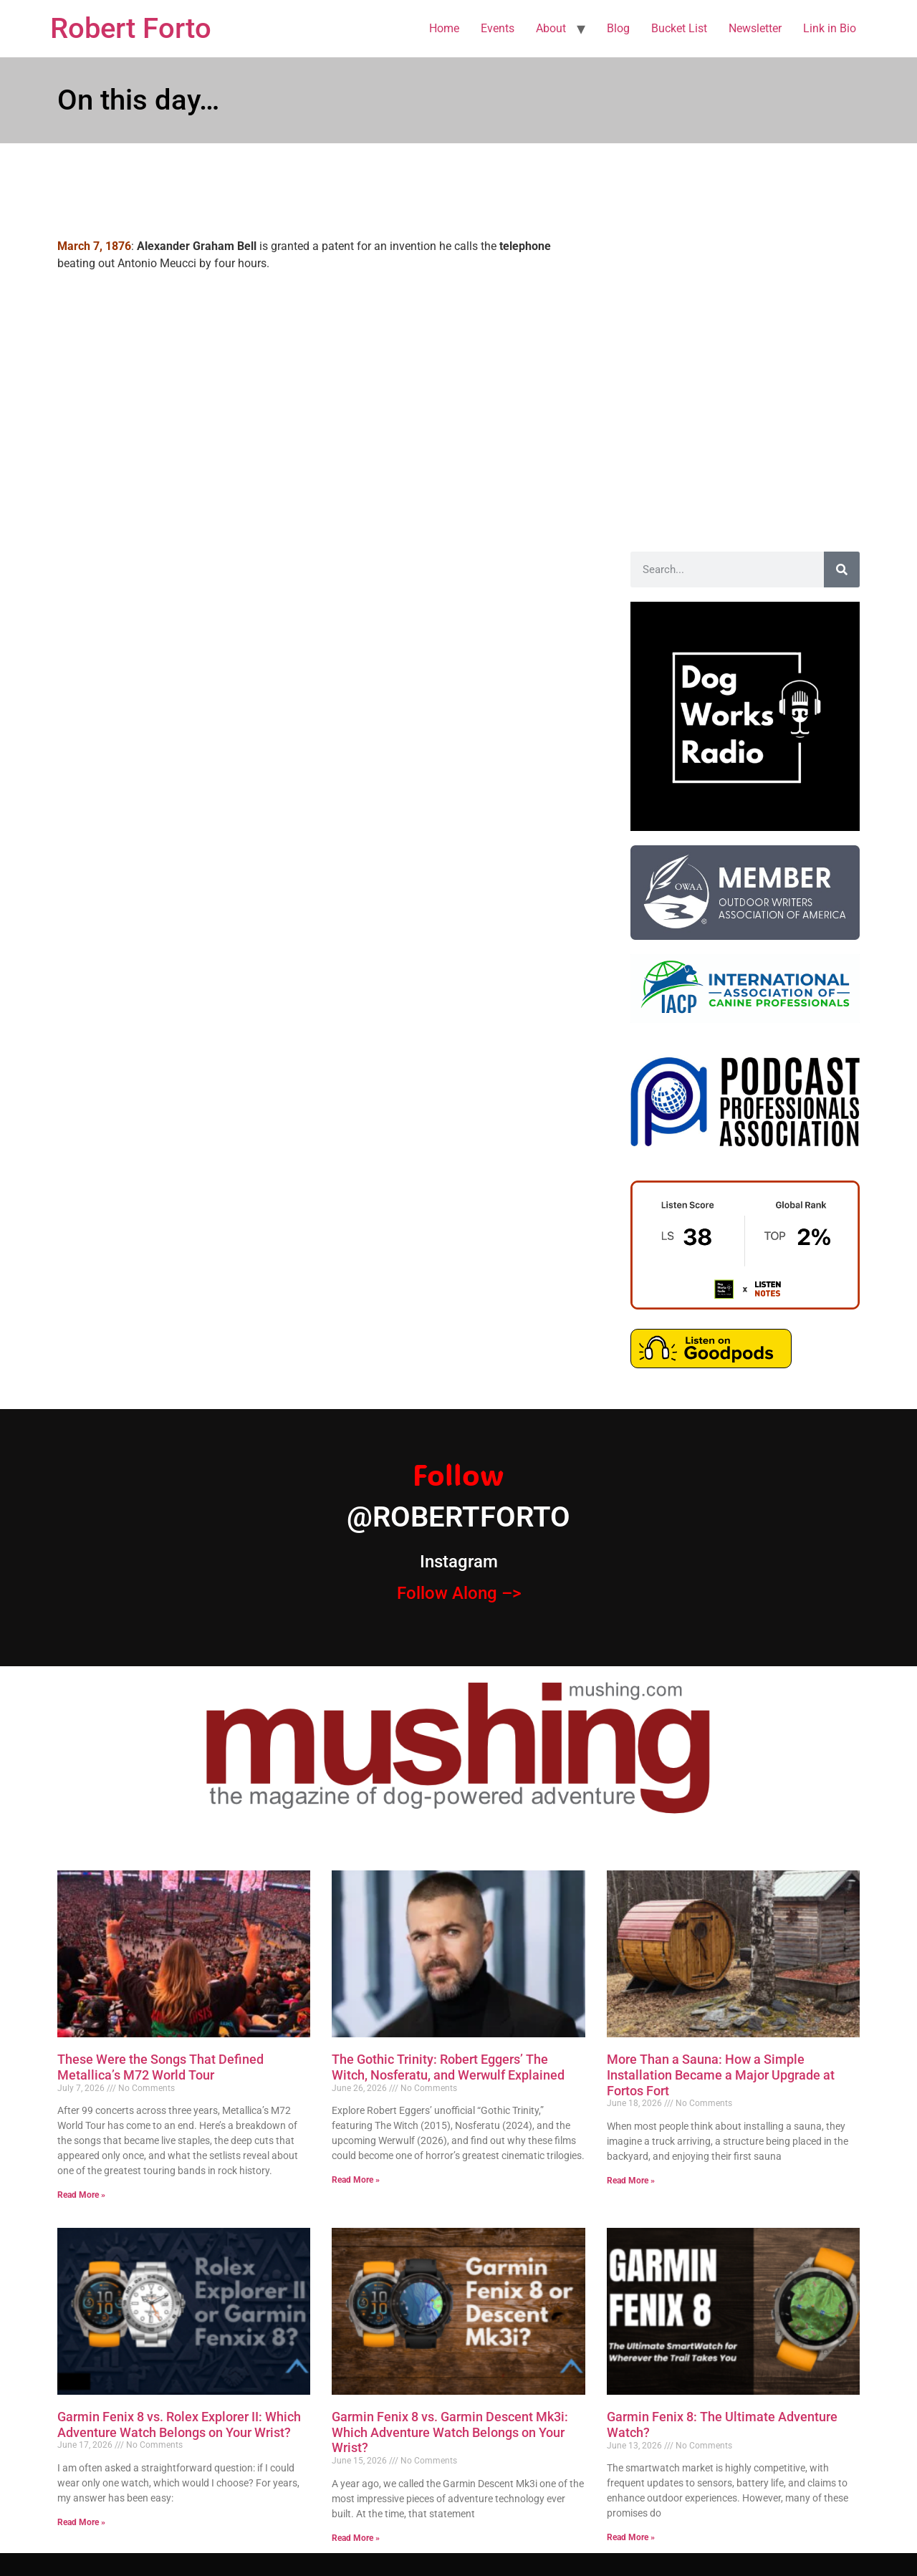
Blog (618, 28)
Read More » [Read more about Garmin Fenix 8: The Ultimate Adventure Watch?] (631, 2537)
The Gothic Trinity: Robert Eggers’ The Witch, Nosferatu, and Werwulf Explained (448, 2067)
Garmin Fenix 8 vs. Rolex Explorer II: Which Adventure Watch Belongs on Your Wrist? (179, 2424)
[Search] (842, 569)
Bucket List (679, 28)
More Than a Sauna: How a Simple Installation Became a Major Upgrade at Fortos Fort (721, 2074)
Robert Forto (130, 28)
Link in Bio (829, 28)
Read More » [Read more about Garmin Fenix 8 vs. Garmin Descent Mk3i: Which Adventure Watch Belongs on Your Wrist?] (356, 2538)
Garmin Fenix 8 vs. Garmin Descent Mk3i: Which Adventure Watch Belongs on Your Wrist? (450, 2432)
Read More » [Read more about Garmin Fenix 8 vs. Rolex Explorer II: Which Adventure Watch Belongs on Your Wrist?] (81, 2522)
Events (497, 28)
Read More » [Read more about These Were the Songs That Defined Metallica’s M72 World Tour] (81, 2195)
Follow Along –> (459, 1593)
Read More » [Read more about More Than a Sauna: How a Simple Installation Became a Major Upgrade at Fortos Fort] (631, 2181)
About (551, 28)
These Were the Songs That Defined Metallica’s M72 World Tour (160, 2067)
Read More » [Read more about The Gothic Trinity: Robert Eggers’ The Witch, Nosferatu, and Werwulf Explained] (356, 2180)
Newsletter (755, 28)
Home (444, 28)
